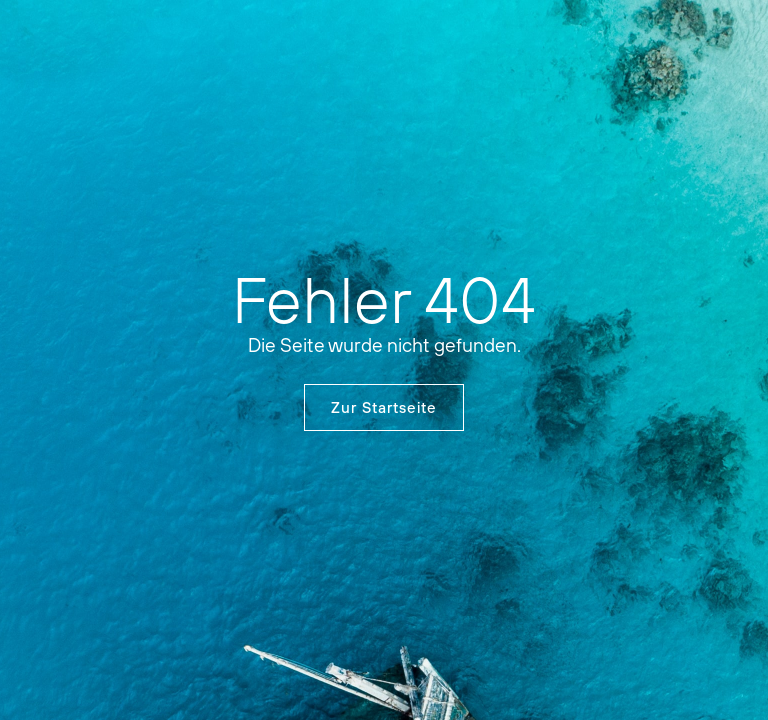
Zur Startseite (384, 407)
